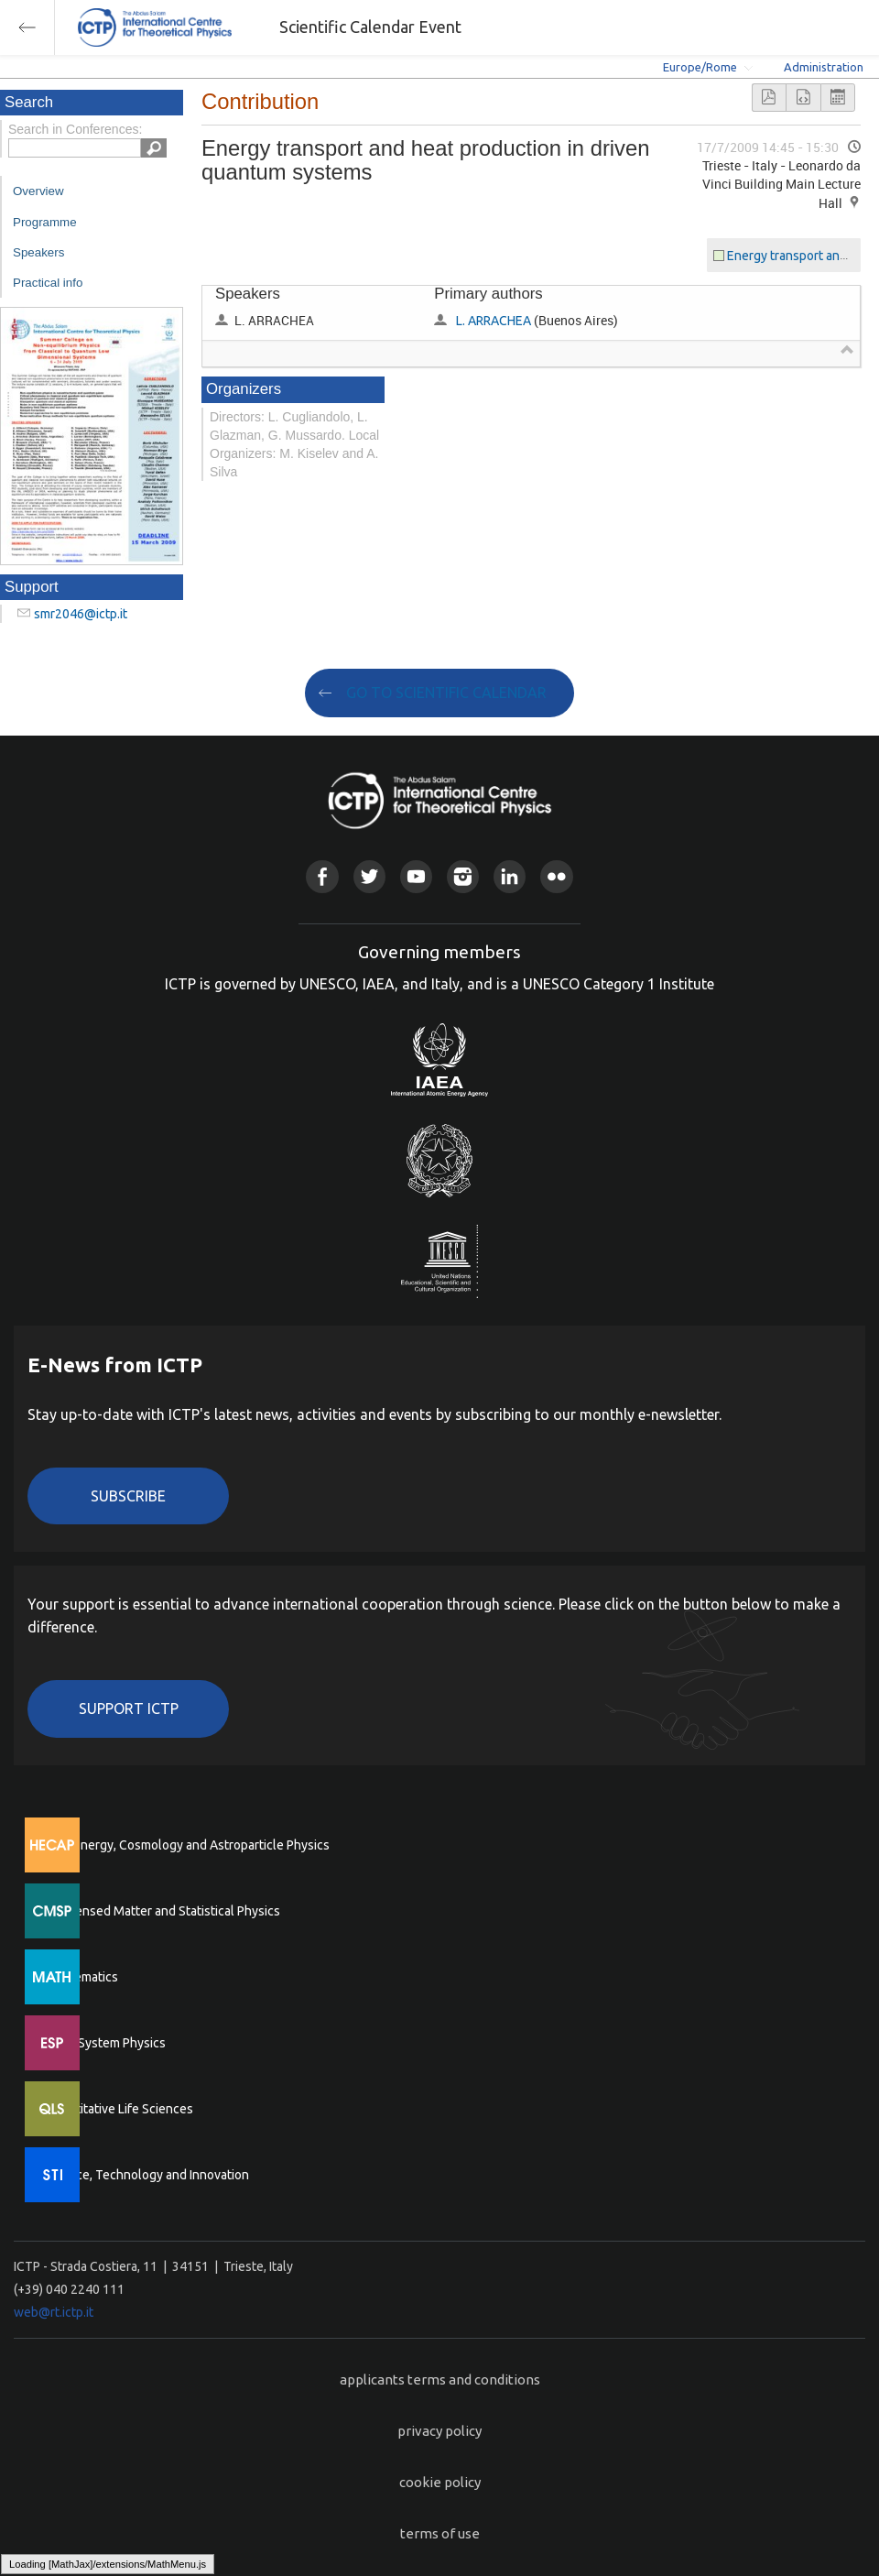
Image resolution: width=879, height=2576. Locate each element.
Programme (45, 222)
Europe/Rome (700, 66)
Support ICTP (129, 1708)
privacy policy (439, 2431)
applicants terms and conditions (440, 2379)
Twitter (369, 876)
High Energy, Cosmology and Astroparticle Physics (187, 1845)
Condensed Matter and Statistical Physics (162, 1911)
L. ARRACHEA (493, 320)
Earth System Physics (105, 2043)
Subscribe (128, 1496)
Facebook (322, 876)
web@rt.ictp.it (53, 2312)
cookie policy (440, 2482)
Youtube (416, 876)
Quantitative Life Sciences (119, 2108)
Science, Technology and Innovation (147, 2174)
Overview (38, 191)
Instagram (463, 876)
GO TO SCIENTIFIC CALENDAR (446, 692)
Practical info (47, 282)
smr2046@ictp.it (80, 613)
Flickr (556, 876)
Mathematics (81, 1977)
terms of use (440, 2533)
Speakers (38, 252)
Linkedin (510, 876)
